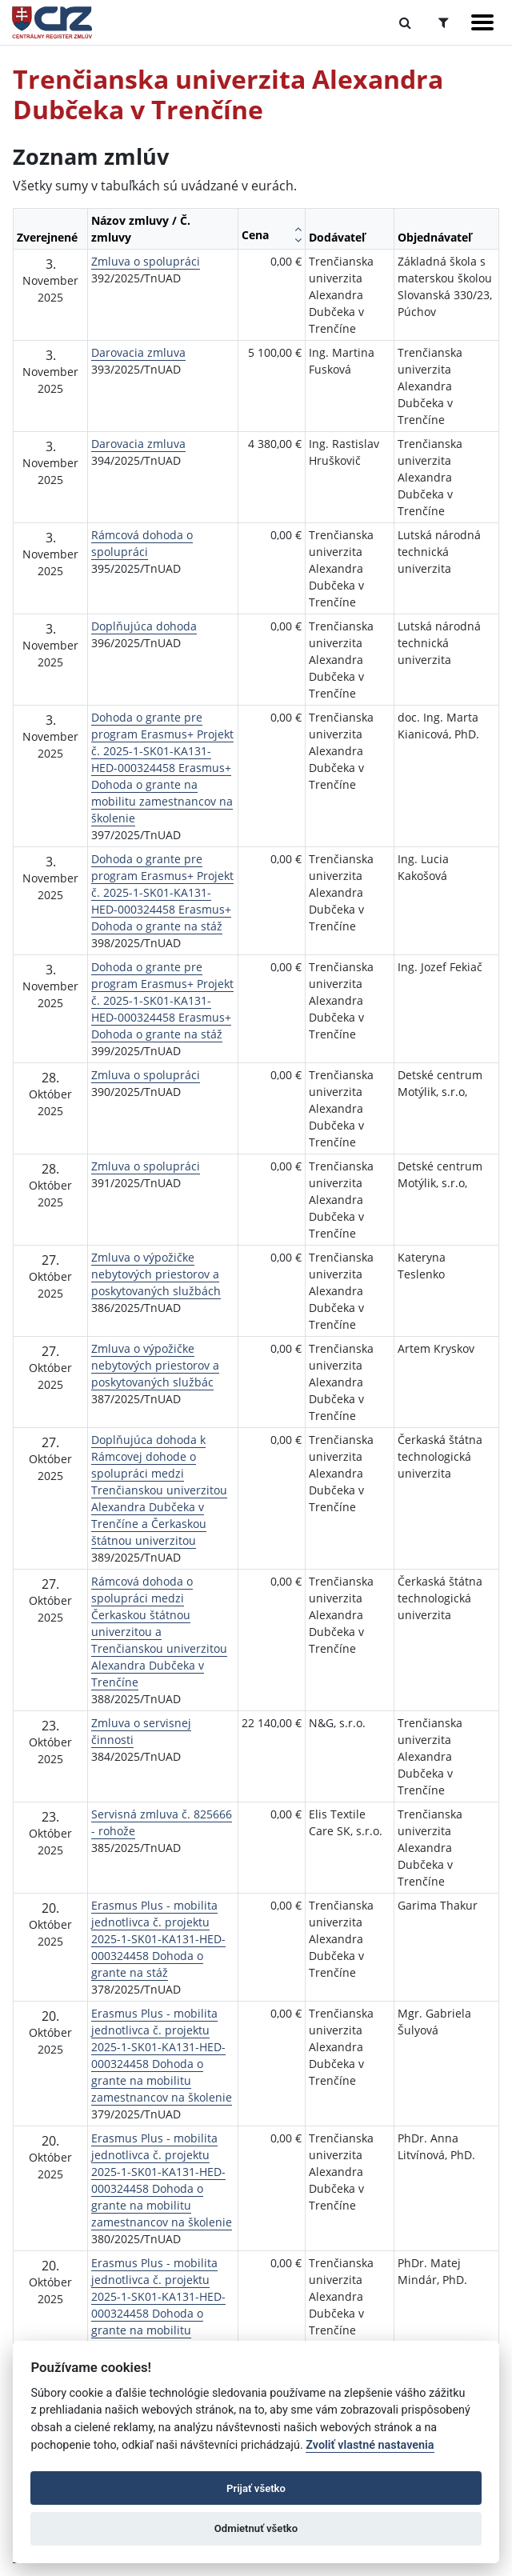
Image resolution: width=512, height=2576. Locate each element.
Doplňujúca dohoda (144, 626)
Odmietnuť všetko (256, 2528)
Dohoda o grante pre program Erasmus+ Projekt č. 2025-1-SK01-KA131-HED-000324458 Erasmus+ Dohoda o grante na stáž (162, 892)
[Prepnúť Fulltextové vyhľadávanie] (405, 22)
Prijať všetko (256, 2488)
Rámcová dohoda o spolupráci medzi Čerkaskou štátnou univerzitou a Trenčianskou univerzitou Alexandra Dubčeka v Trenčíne (159, 1632)
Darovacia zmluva (138, 352)
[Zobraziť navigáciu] (482, 22)
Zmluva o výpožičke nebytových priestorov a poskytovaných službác (155, 1365)
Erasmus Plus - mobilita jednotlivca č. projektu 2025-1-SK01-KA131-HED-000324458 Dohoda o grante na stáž (158, 1939)
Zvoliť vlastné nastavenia (370, 2445)
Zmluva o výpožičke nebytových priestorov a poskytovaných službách (156, 1274)
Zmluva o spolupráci (145, 261)
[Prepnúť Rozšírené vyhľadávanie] (443, 22)
